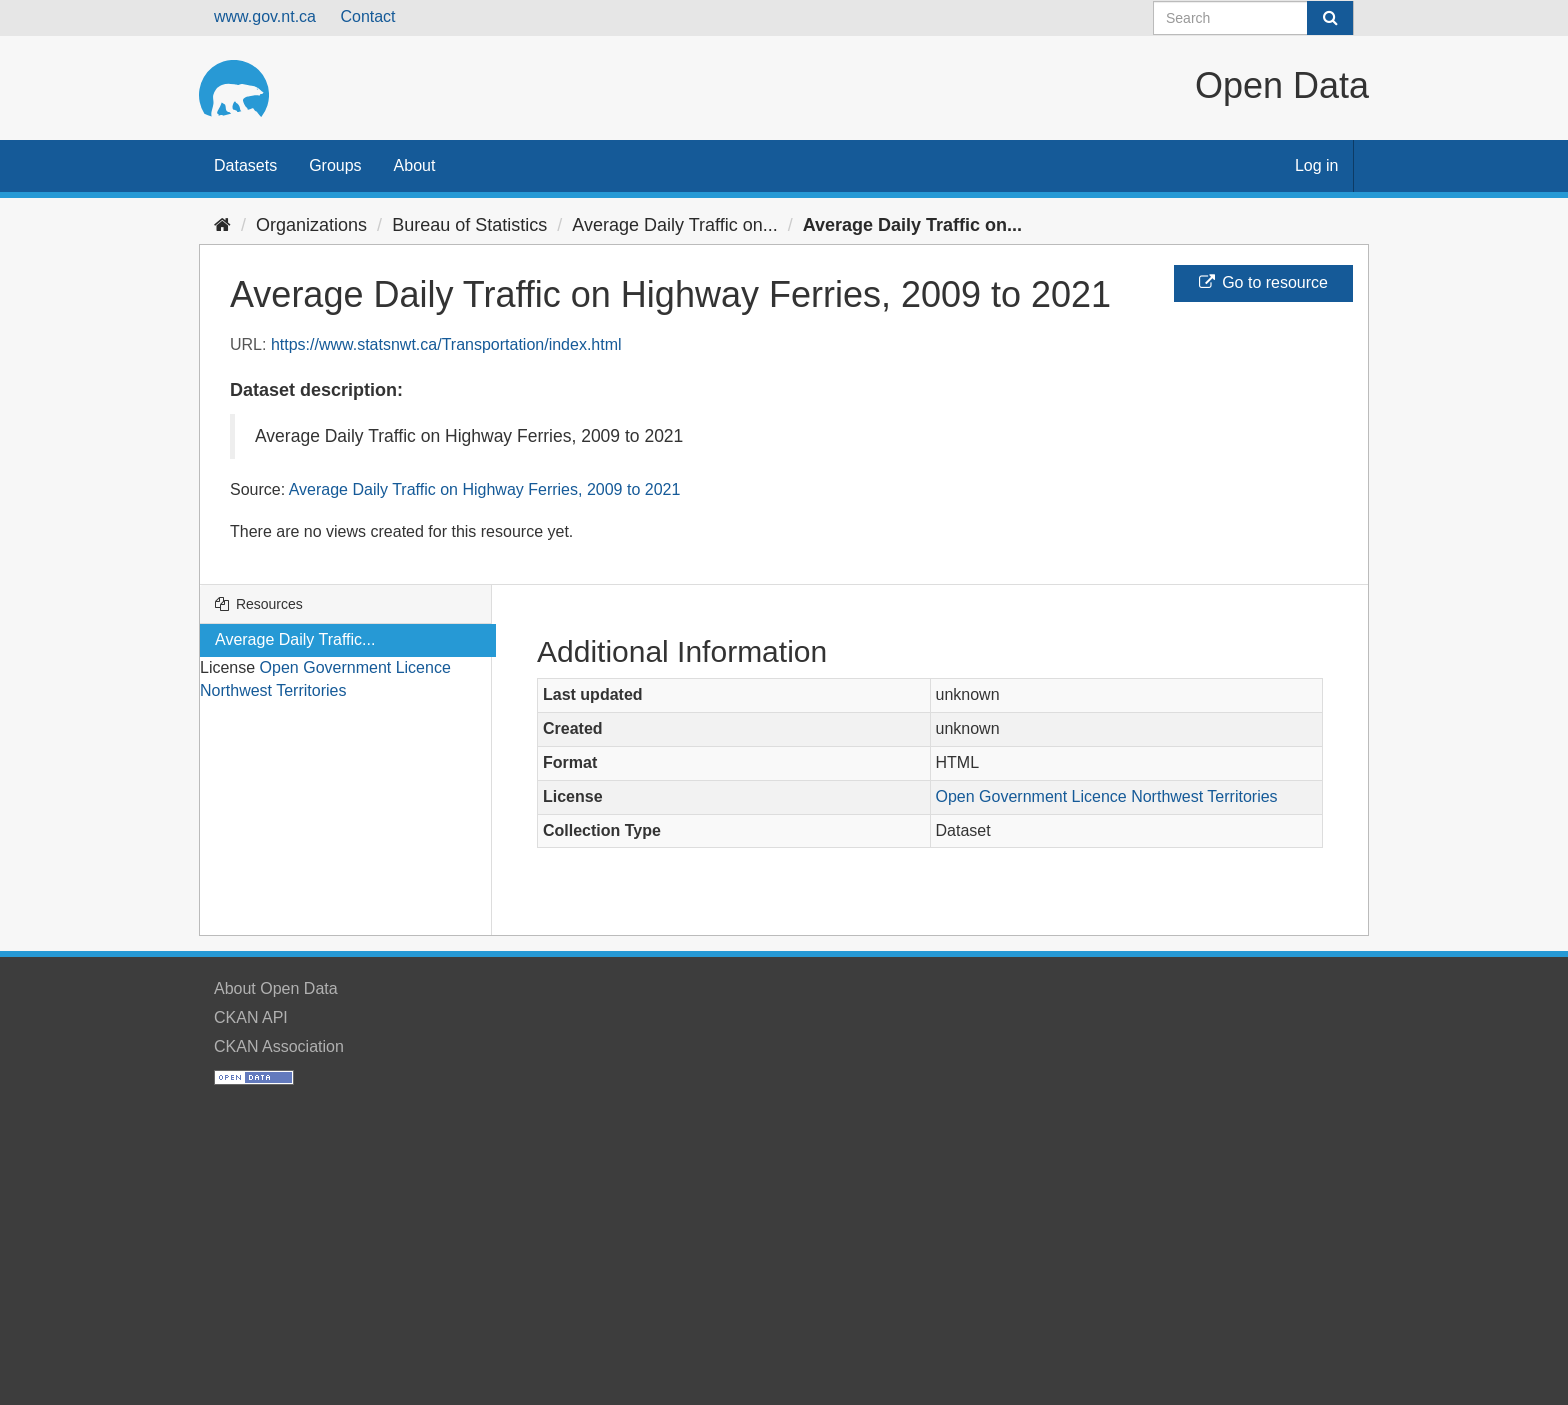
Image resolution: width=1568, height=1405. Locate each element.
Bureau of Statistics (469, 225)
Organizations (311, 225)
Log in (1317, 165)
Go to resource (1263, 282)
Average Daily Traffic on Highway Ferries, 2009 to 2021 (485, 489)
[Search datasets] (1253, 18)
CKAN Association (279, 1046)
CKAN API (251, 1017)
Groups (335, 165)
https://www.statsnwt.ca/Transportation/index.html (446, 344)
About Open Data (276, 988)
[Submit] (1330, 18)
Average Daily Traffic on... (674, 225)
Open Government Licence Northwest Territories (1107, 796)
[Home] (222, 225)
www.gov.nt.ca (265, 16)
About (415, 165)
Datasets (245, 165)
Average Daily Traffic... (295, 639)
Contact (367, 16)
